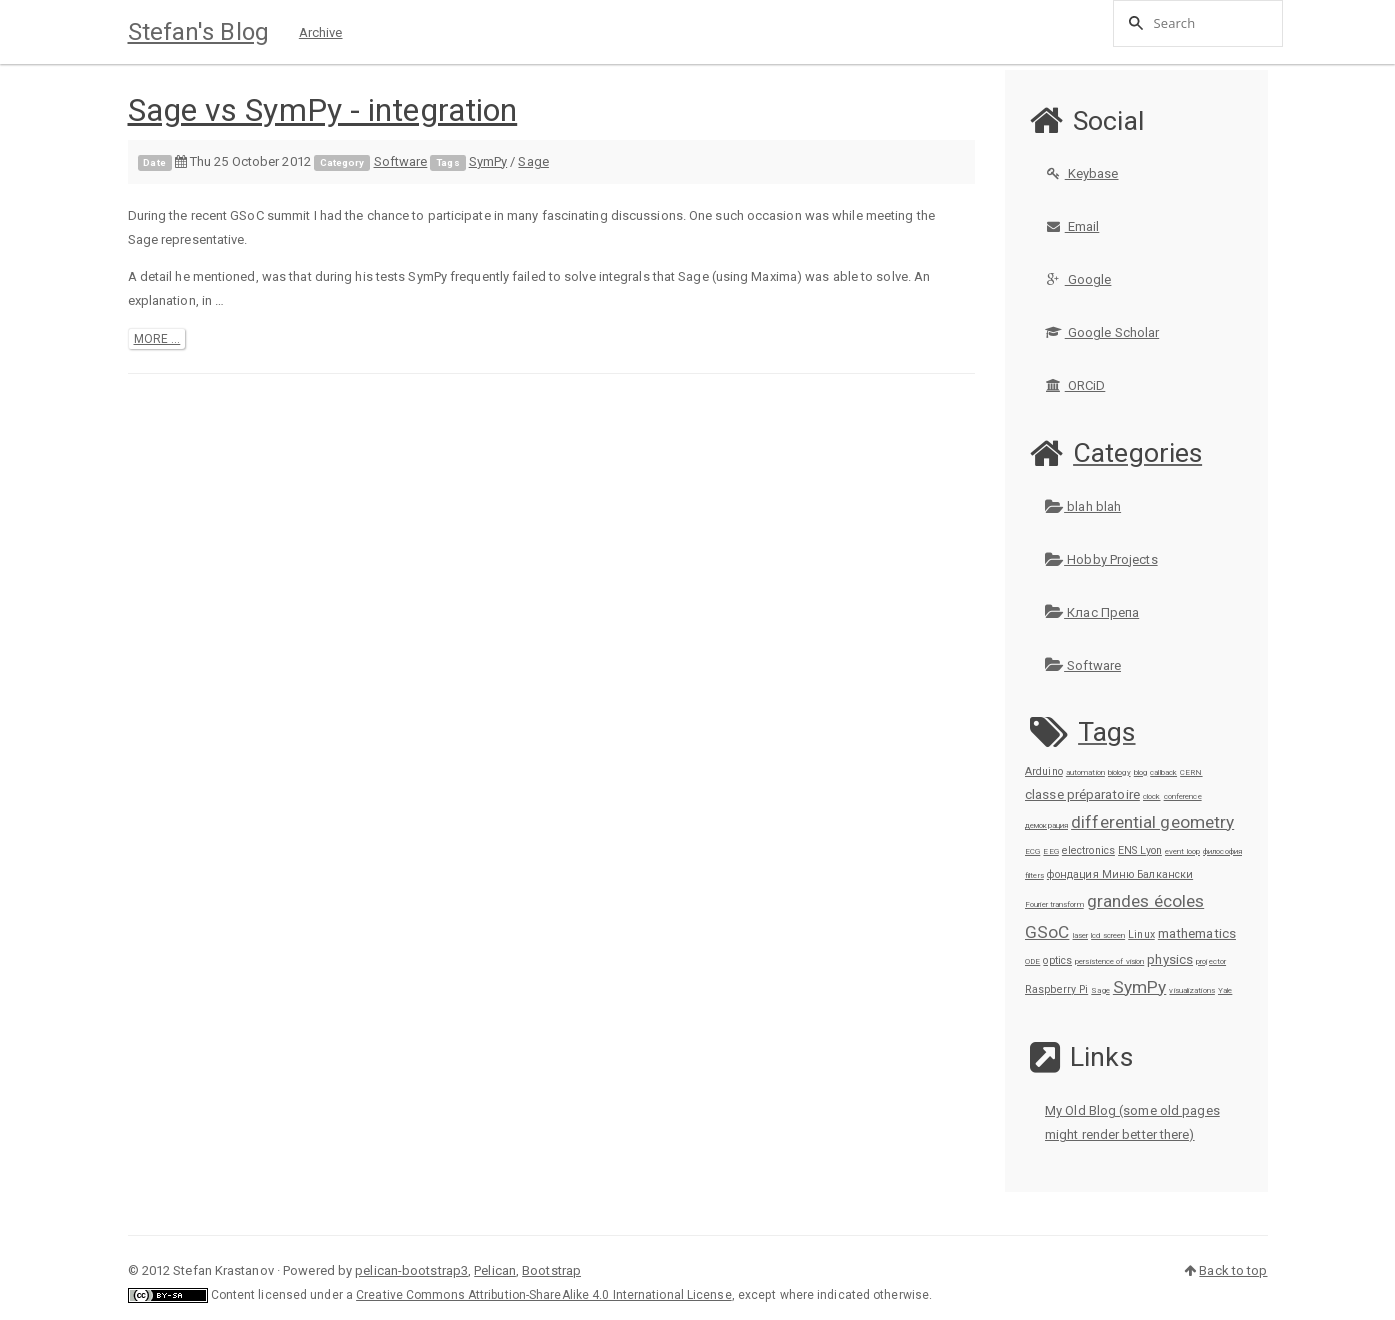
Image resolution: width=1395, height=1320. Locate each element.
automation (1085, 772)
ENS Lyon (1140, 850)
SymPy (488, 161)
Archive (321, 32)
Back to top (1233, 1270)
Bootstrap (551, 1270)
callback (1163, 772)
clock (1152, 796)
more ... (157, 339)
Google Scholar (1102, 332)
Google (1078, 279)
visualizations (1191, 990)
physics (1170, 959)
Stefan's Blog (198, 32)
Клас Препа (1092, 612)
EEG (1050, 851)
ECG (1032, 851)
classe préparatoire (1082, 794)
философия (1222, 851)
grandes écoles (1145, 901)
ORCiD (1075, 385)
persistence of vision (1109, 961)
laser (1081, 935)
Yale (1225, 990)
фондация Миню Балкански (1120, 874)
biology (1119, 772)
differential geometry (1152, 822)
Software (401, 161)
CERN (1191, 772)
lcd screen (1108, 935)
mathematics (1197, 933)
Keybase (1082, 173)
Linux (1141, 934)
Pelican (495, 1270)
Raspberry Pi (1056, 989)
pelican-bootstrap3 (411, 1270)
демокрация (1046, 825)
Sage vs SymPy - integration (323, 110)
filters (1034, 875)
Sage (533, 161)
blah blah (1083, 506)
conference (1183, 796)
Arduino (1044, 771)
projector (1211, 961)
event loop (1182, 851)
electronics (1088, 850)
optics (1057, 960)
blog (1140, 772)
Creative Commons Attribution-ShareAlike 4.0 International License (544, 1295)
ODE (1032, 961)
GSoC (1047, 932)
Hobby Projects (1101, 559)
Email (1072, 226)
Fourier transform (1054, 904)
